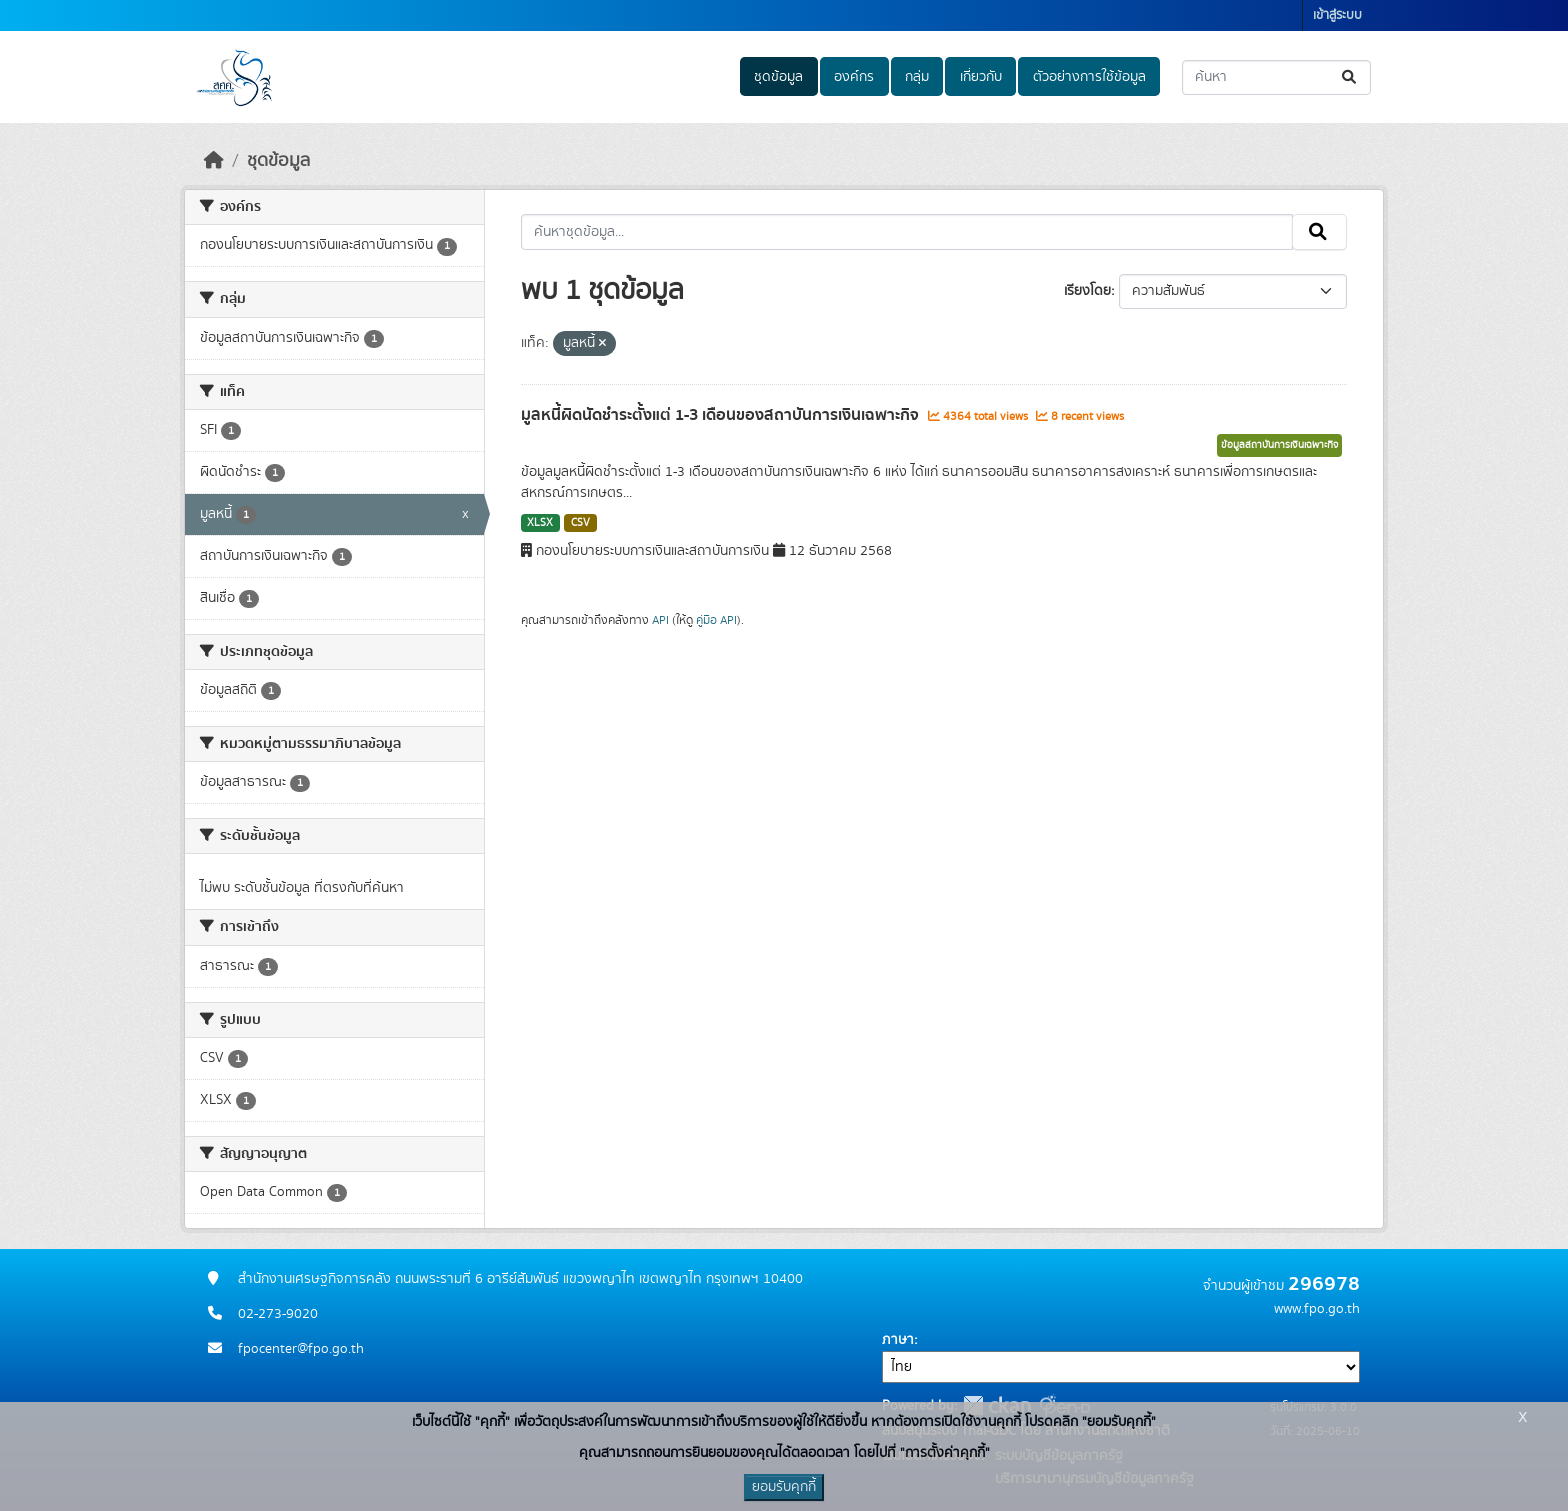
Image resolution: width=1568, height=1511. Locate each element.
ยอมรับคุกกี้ (784, 1487)
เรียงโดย (1087, 291)
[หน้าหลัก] (214, 161)
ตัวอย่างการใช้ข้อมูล (1089, 77)
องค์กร (854, 77)
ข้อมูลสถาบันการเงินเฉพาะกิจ (1279, 445)
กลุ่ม (917, 77)
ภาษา (898, 1340)
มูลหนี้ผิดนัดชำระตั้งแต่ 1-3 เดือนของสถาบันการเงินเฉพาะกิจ (722, 415)
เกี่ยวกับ (981, 77)
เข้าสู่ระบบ (1337, 15)
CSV (580, 523)
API (660, 620)
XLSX (540, 523)
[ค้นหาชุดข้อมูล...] (1276, 77)
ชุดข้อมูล (778, 77)
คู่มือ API (716, 620)
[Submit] (1350, 77)
